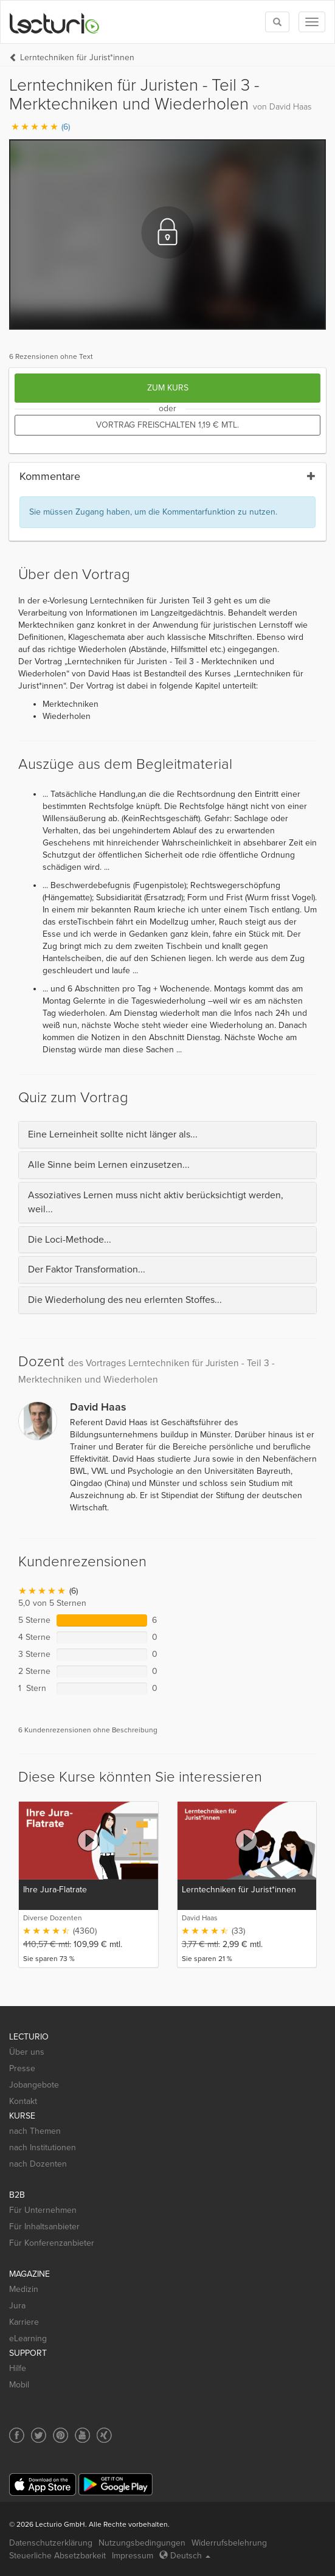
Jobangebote (34, 2085)
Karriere (24, 2322)
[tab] (167, 1135)
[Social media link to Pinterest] (60, 2435)
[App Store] (42, 2484)
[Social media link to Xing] (104, 2435)
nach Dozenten (38, 2164)
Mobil (19, 2385)
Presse (22, 2068)
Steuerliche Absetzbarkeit (57, 2555)
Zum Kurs (167, 388)
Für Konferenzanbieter (51, 2243)
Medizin (23, 2289)
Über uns (26, 2052)
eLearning (28, 2338)
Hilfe (17, 2368)
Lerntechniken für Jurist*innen (77, 57)
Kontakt (23, 2101)
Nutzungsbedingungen (141, 2543)
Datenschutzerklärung (50, 2543)
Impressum (132, 2555)
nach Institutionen (42, 2147)
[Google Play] (115, 2484)
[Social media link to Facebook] (16, 2435)
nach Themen (35, 2131)
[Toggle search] (277, 22)
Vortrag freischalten (167, 425)
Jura (17, 2305)
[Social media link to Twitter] (38, 2435)
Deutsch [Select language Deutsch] (184, 2555)
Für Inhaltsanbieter (44, 2226)
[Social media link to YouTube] (82, 2435)
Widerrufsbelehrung (229, 2543)
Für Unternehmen (43, 2210)
